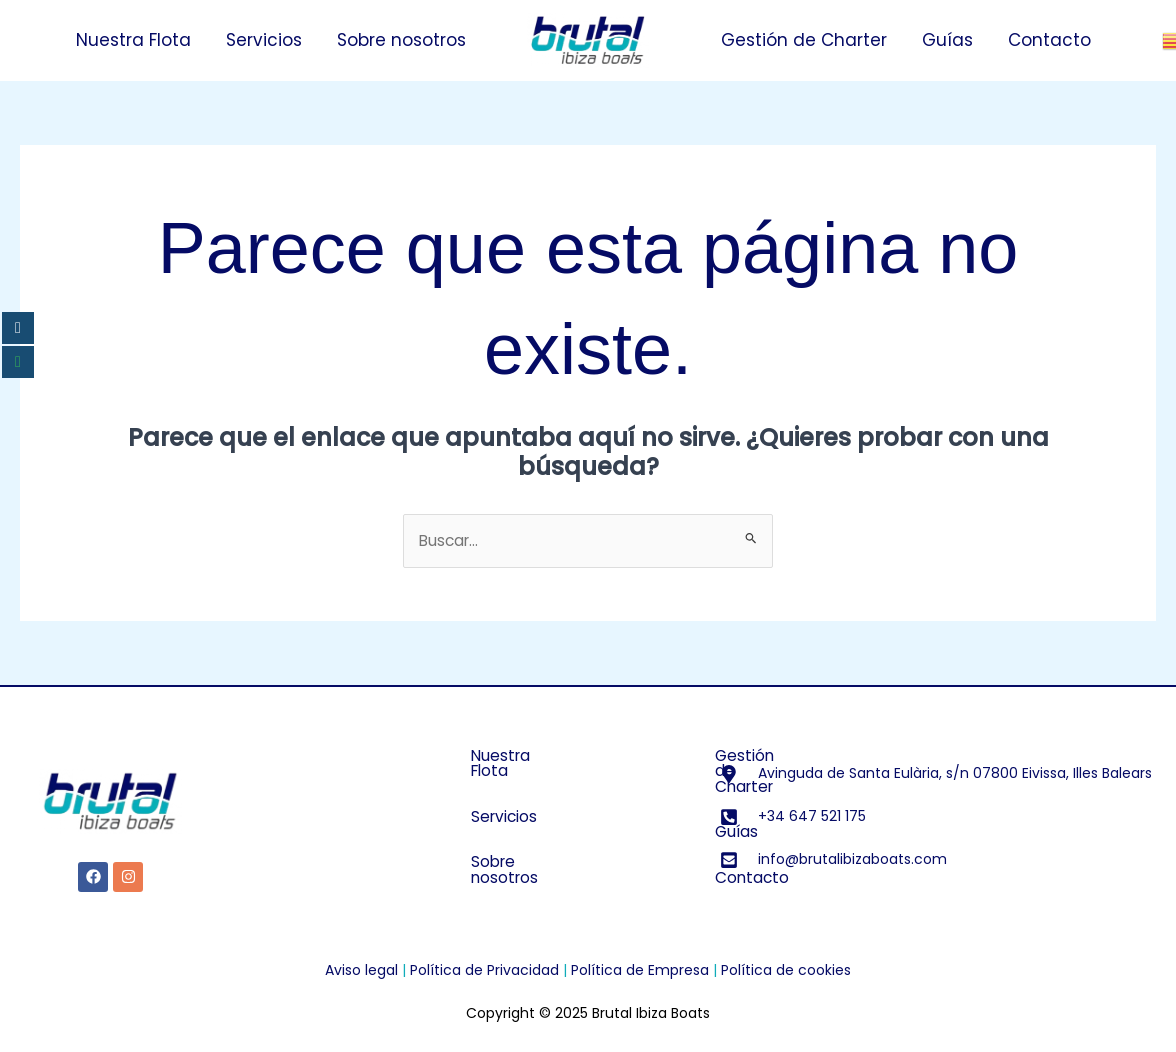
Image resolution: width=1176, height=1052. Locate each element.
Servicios (264, 40)
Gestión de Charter (804, 40)
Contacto (1049, 40)
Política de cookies (786, 971)
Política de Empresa (640, 971)
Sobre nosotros (401, 40)
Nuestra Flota (133, 40)
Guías (947, 40)
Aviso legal (361, 971)
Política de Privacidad (484, 971)
